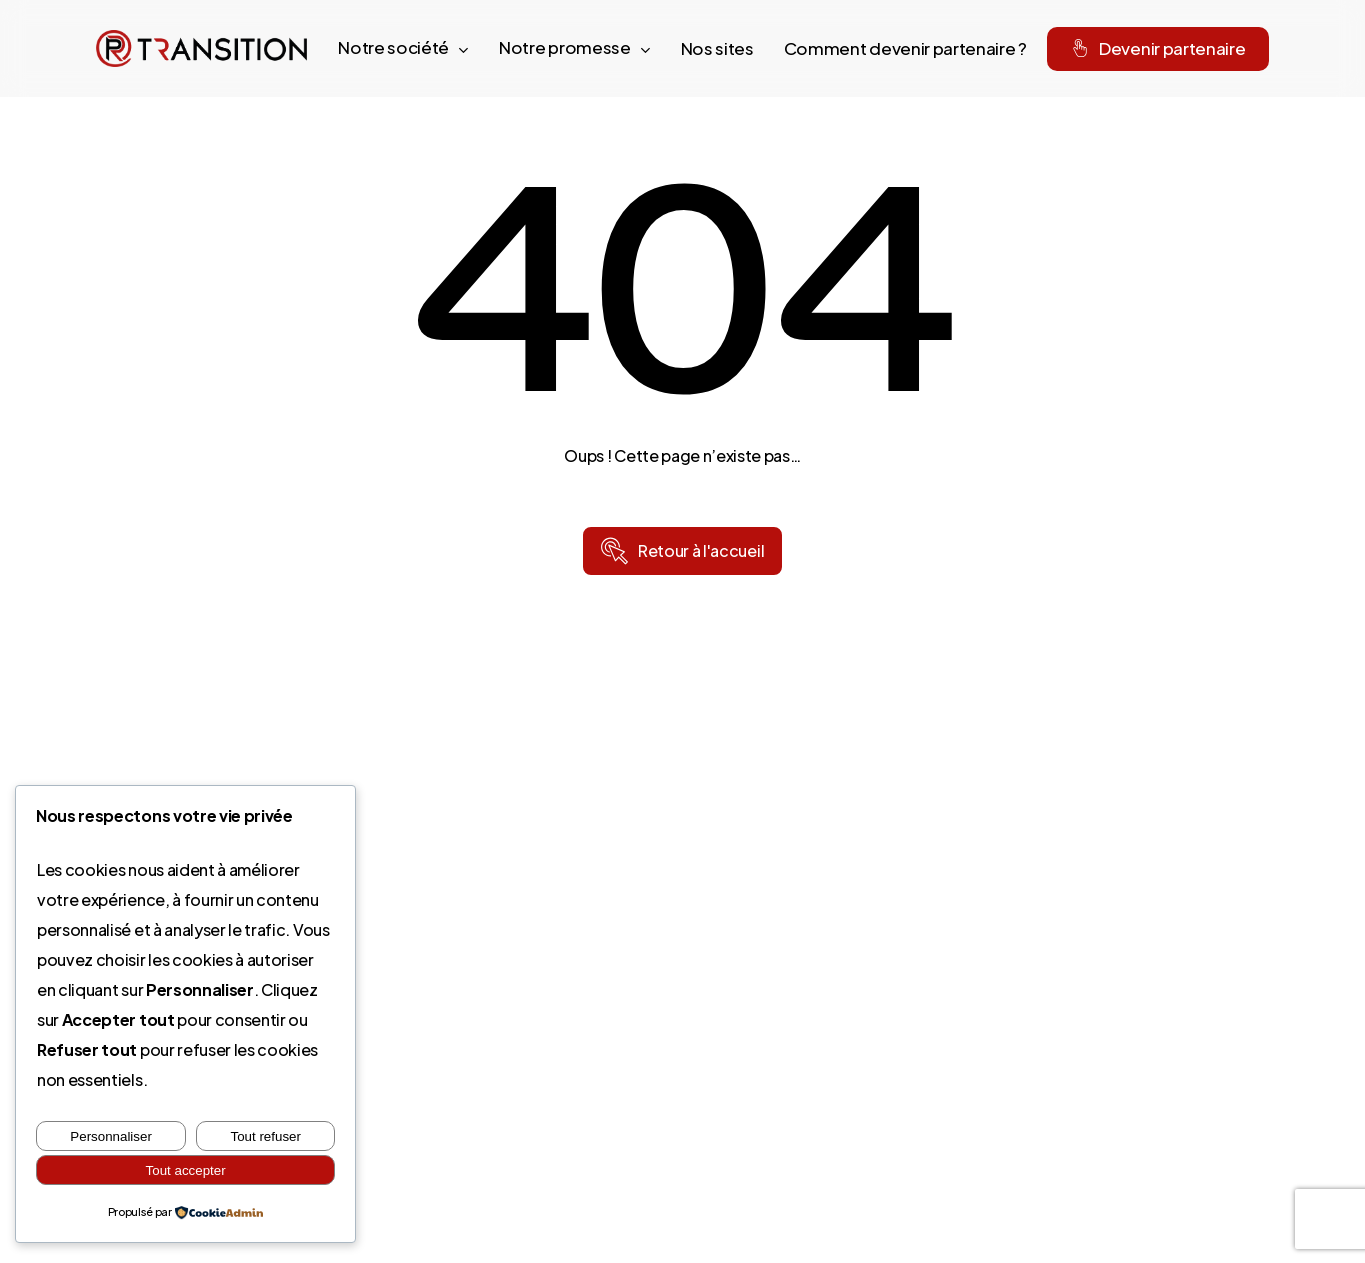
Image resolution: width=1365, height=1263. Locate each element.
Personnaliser (111, 1136)
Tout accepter (186, 1170)
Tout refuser (266, 1136)
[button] (701, 551)
